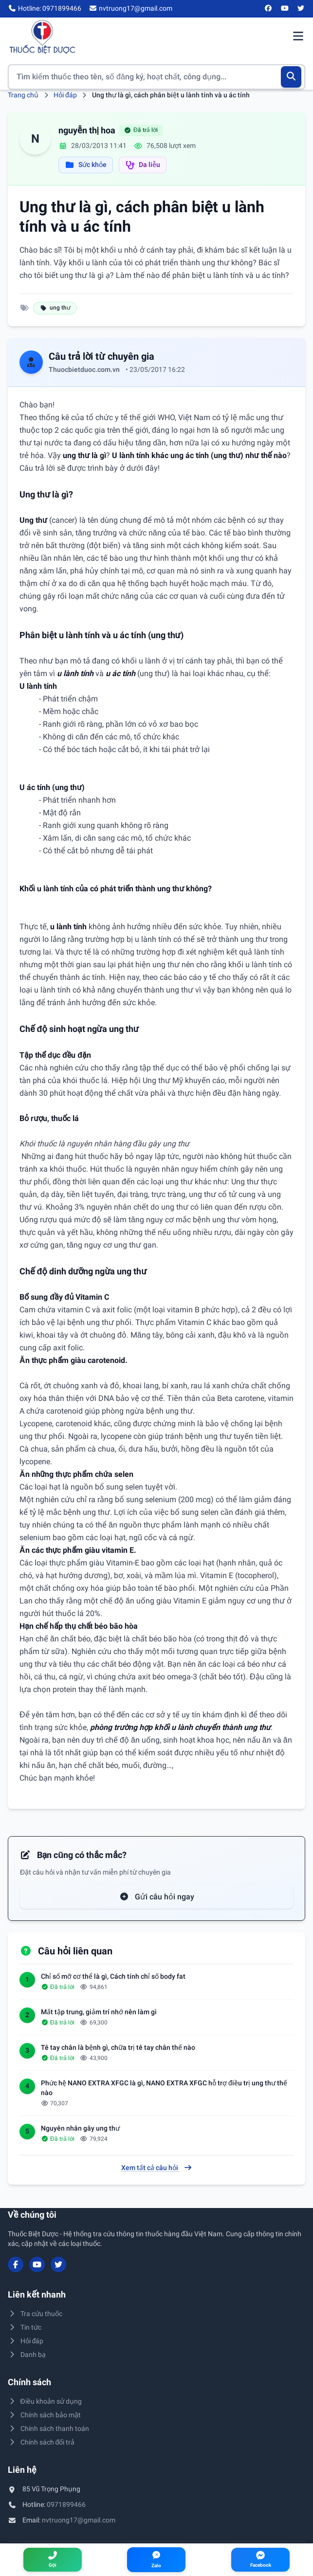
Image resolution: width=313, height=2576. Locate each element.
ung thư (55, 307)
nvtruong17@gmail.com (78, 2520)
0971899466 (66, 2504)
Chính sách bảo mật (44, 2415)
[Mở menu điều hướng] (298, 37)
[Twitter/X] (301, 9)
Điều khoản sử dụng (45, 2401)
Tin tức (24, 2327)
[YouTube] (284, 9)
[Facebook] (268, 9)
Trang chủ (23, 95)
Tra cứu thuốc (35, 2314)
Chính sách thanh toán (48, 2428)
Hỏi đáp (65, 95)
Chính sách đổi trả (41, 2442)
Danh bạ (27, 2354)
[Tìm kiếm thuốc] (156, 77)
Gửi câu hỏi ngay (156, 1896)
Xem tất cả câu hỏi (156, 2167)
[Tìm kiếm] (291, 77)
